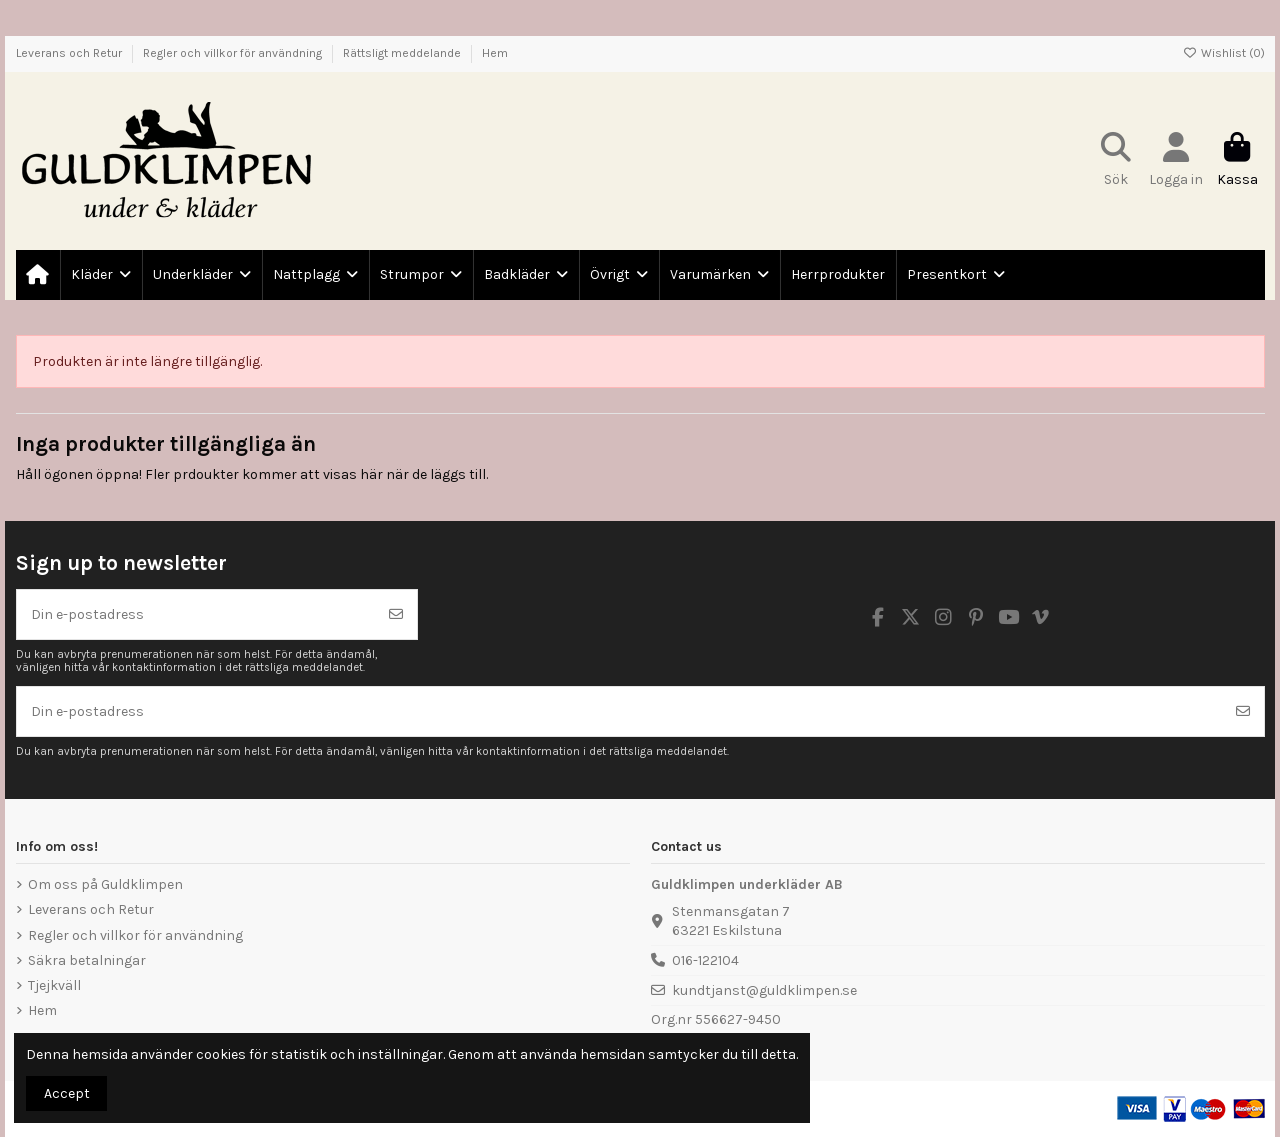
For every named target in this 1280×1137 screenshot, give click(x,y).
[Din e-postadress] (196, 614)
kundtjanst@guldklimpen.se (764, 990)
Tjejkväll (54, 985)
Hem (495, 53)
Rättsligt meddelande (403, 53)
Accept (67, 1093)
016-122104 (705, 960)
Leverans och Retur (70, 53)
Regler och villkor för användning (234, 53)
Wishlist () (1224, 53)
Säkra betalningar (87, 960)
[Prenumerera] (396, 614)
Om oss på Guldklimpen (105, 884)
